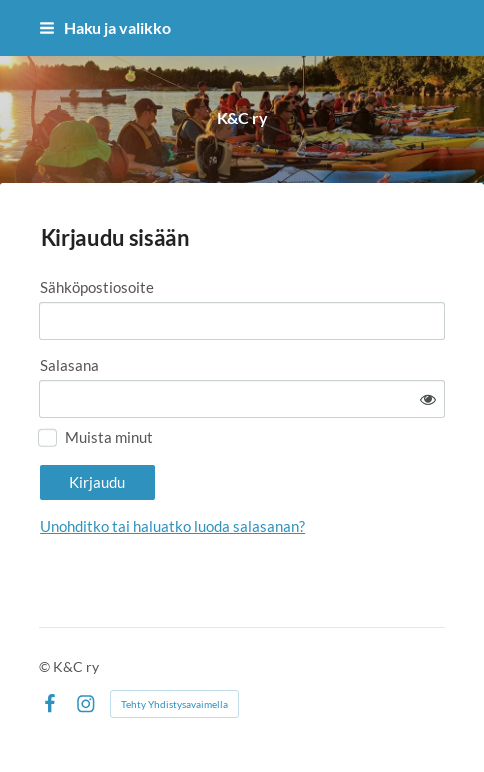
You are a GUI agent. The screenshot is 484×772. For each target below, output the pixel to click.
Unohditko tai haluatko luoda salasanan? (172, 526)
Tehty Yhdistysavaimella (174, 704)
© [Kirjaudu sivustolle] (46, 666)
